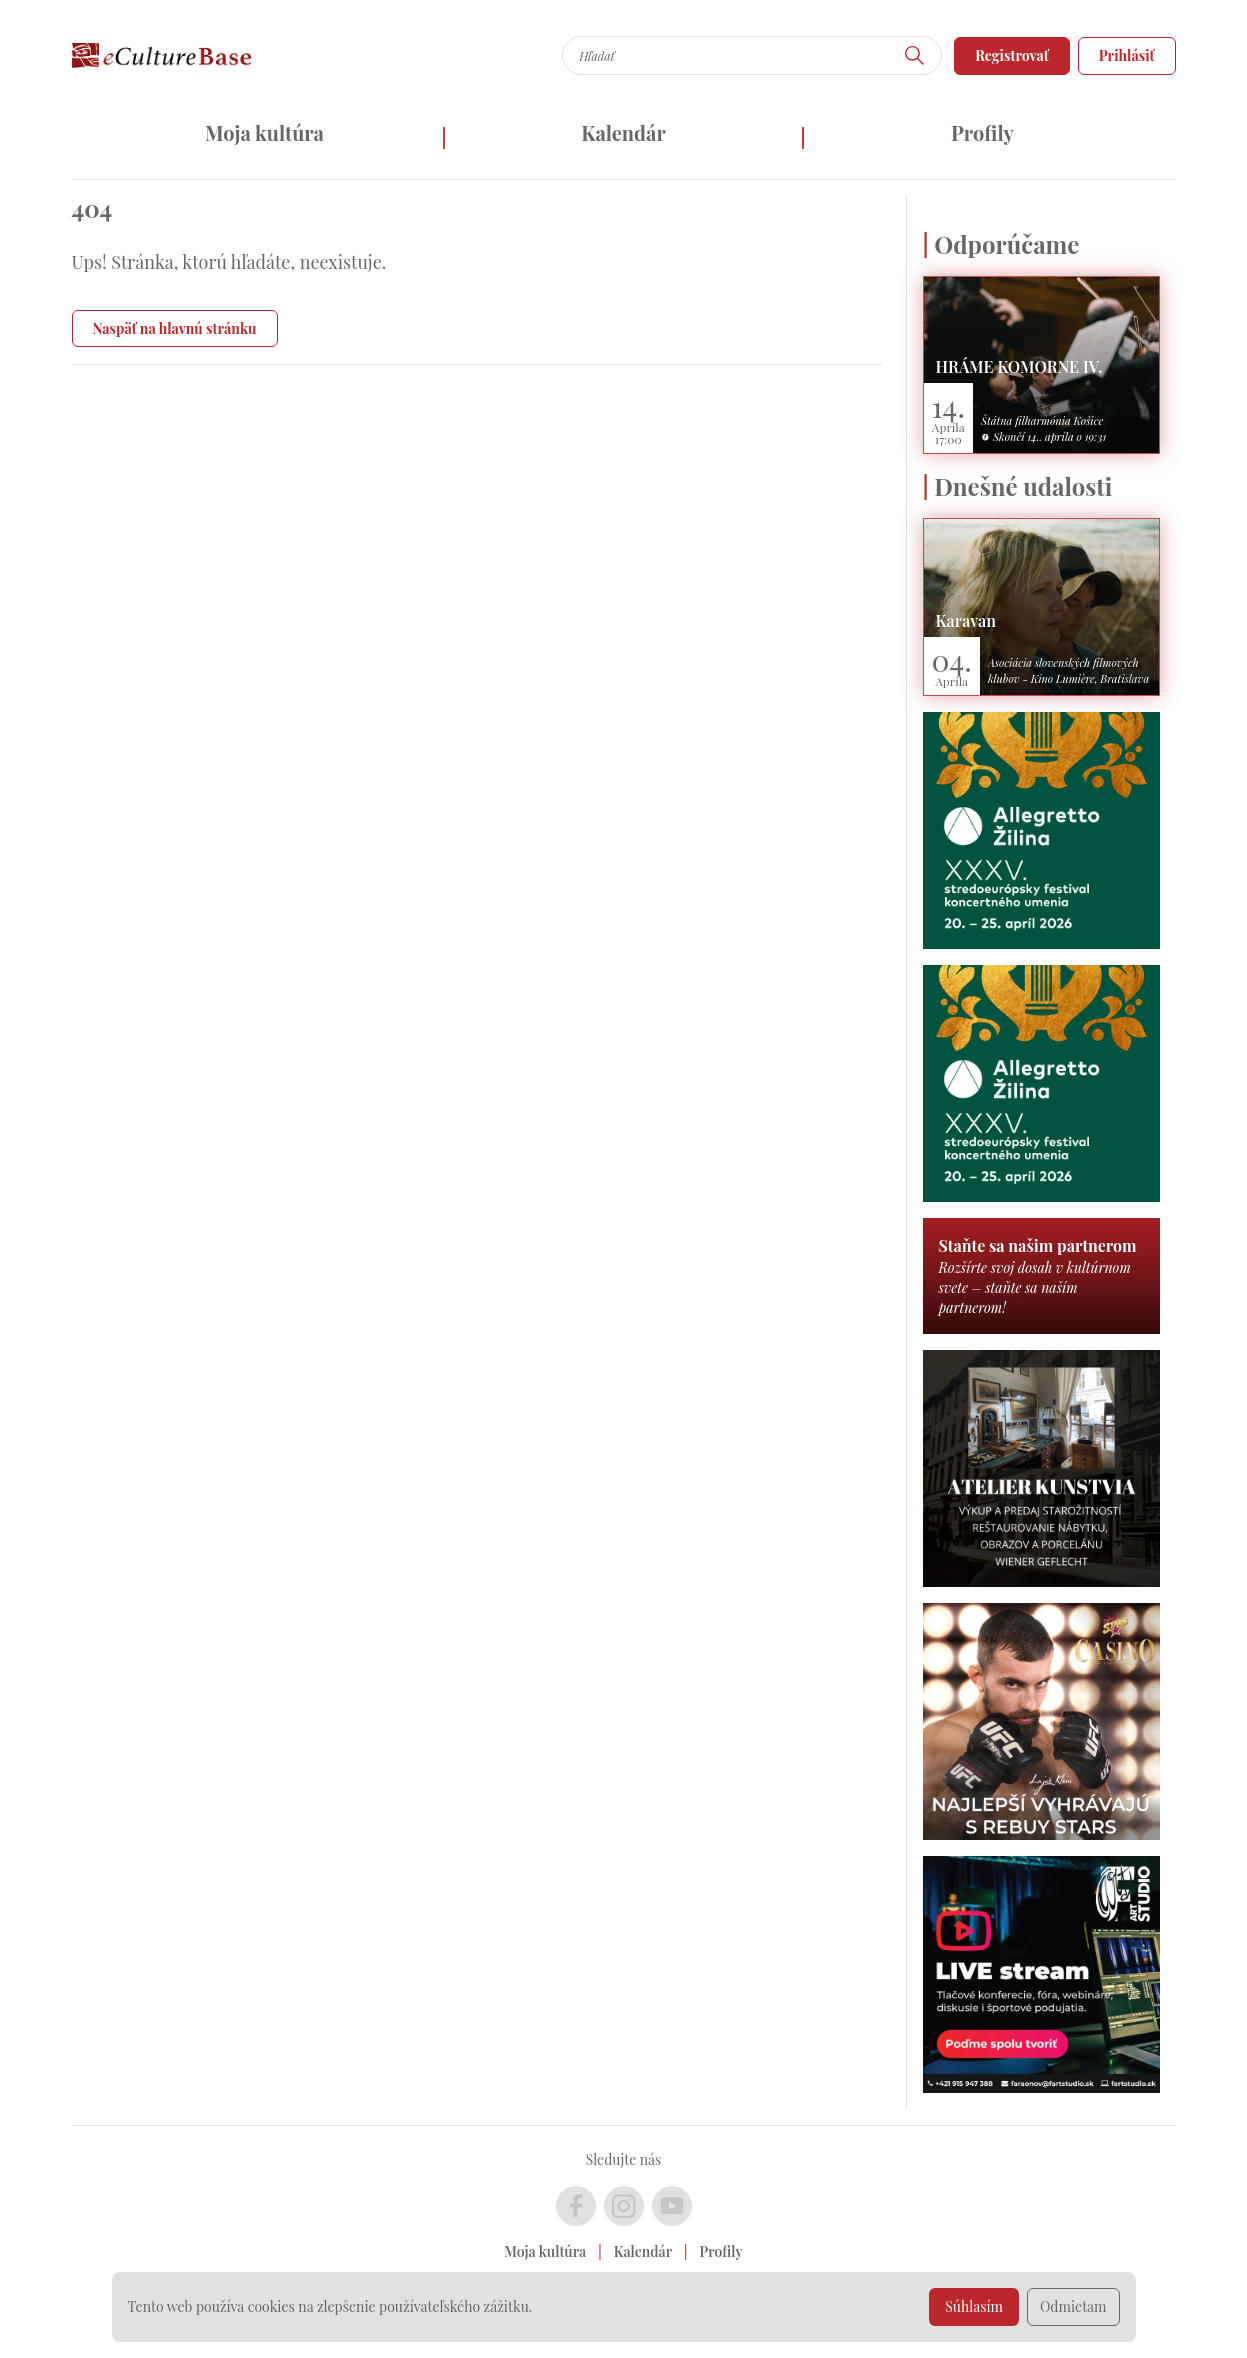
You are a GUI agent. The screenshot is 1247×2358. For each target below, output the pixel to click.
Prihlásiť (1127, 55)
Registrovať (1012, 55)
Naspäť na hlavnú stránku (175, 328)
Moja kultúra (264, 132)
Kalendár (623, 132)
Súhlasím (974, 2306)
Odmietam (1073, 2306)
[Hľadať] (915, 55)
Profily (982, 132)
